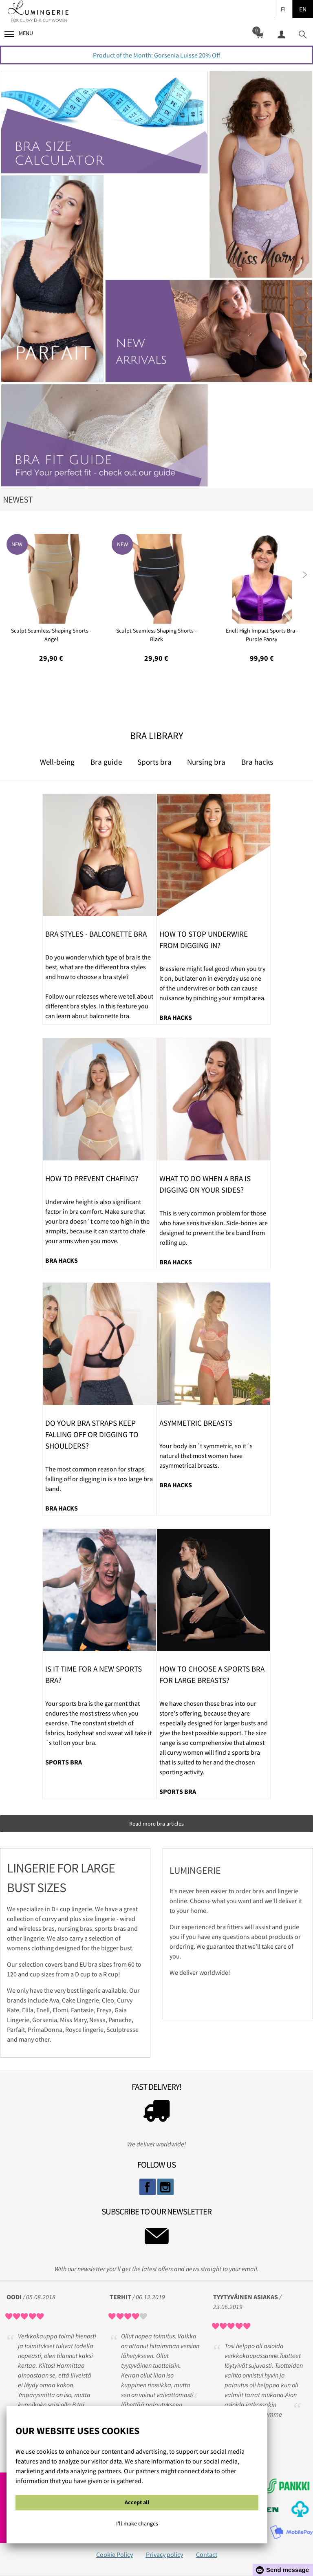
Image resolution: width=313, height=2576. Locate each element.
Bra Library (156, 735)
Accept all (137, 2502)
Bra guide (106, 762)
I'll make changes (137, 2523)
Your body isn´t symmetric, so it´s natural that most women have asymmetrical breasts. (206, 1455)
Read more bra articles (156, 1823)
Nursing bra (206, 762)
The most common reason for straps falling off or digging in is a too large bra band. (99, 1479)
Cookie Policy (114, 2554)
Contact (206, 2554)
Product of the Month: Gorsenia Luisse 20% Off (156, 55)
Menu (18, 33)
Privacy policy (164, 2554)
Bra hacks (257, 762)
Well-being (57, 762)
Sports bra (154, 762)
